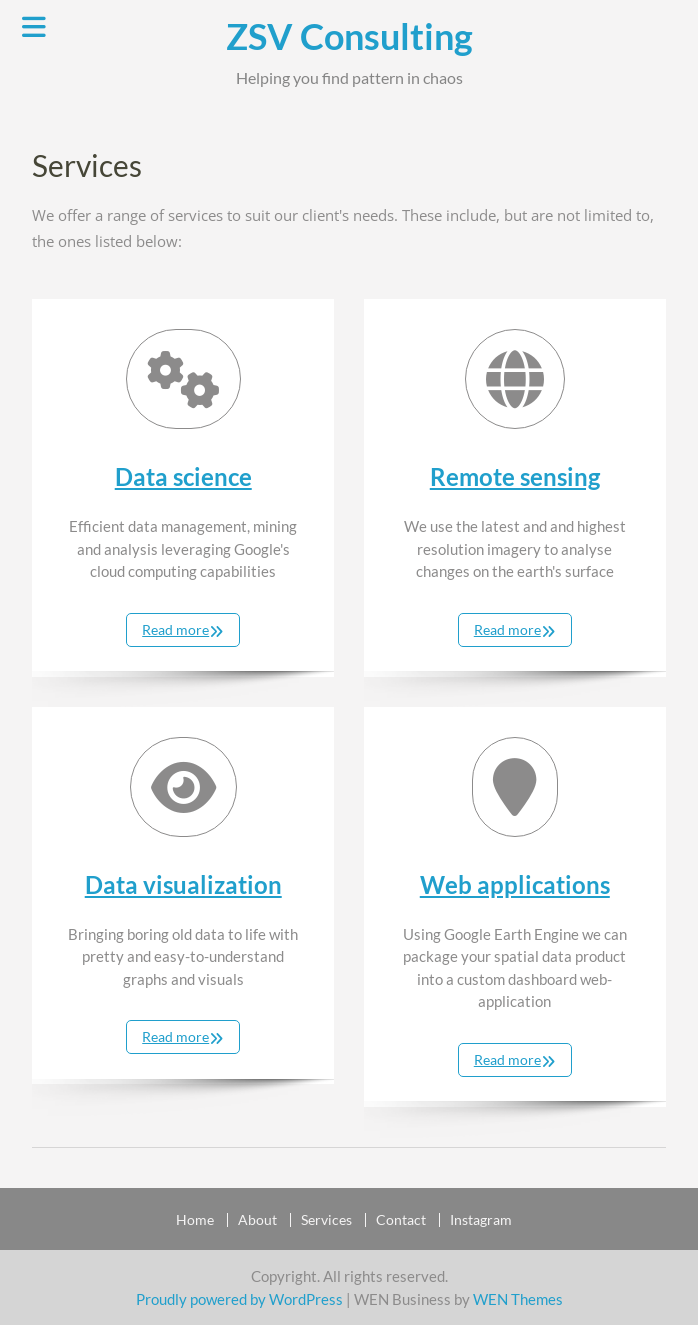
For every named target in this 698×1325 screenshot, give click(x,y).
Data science (183, 476)
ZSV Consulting (349, 36)
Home (195, 1220)
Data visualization (183, 884)
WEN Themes (518, 1299)
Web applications (515, 884)
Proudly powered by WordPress (239, 1299)
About (257, 1220)
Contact (401, 1220)
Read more (175, 629)
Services (326, 1220)
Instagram (481, 1220)
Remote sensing (515, 476)
